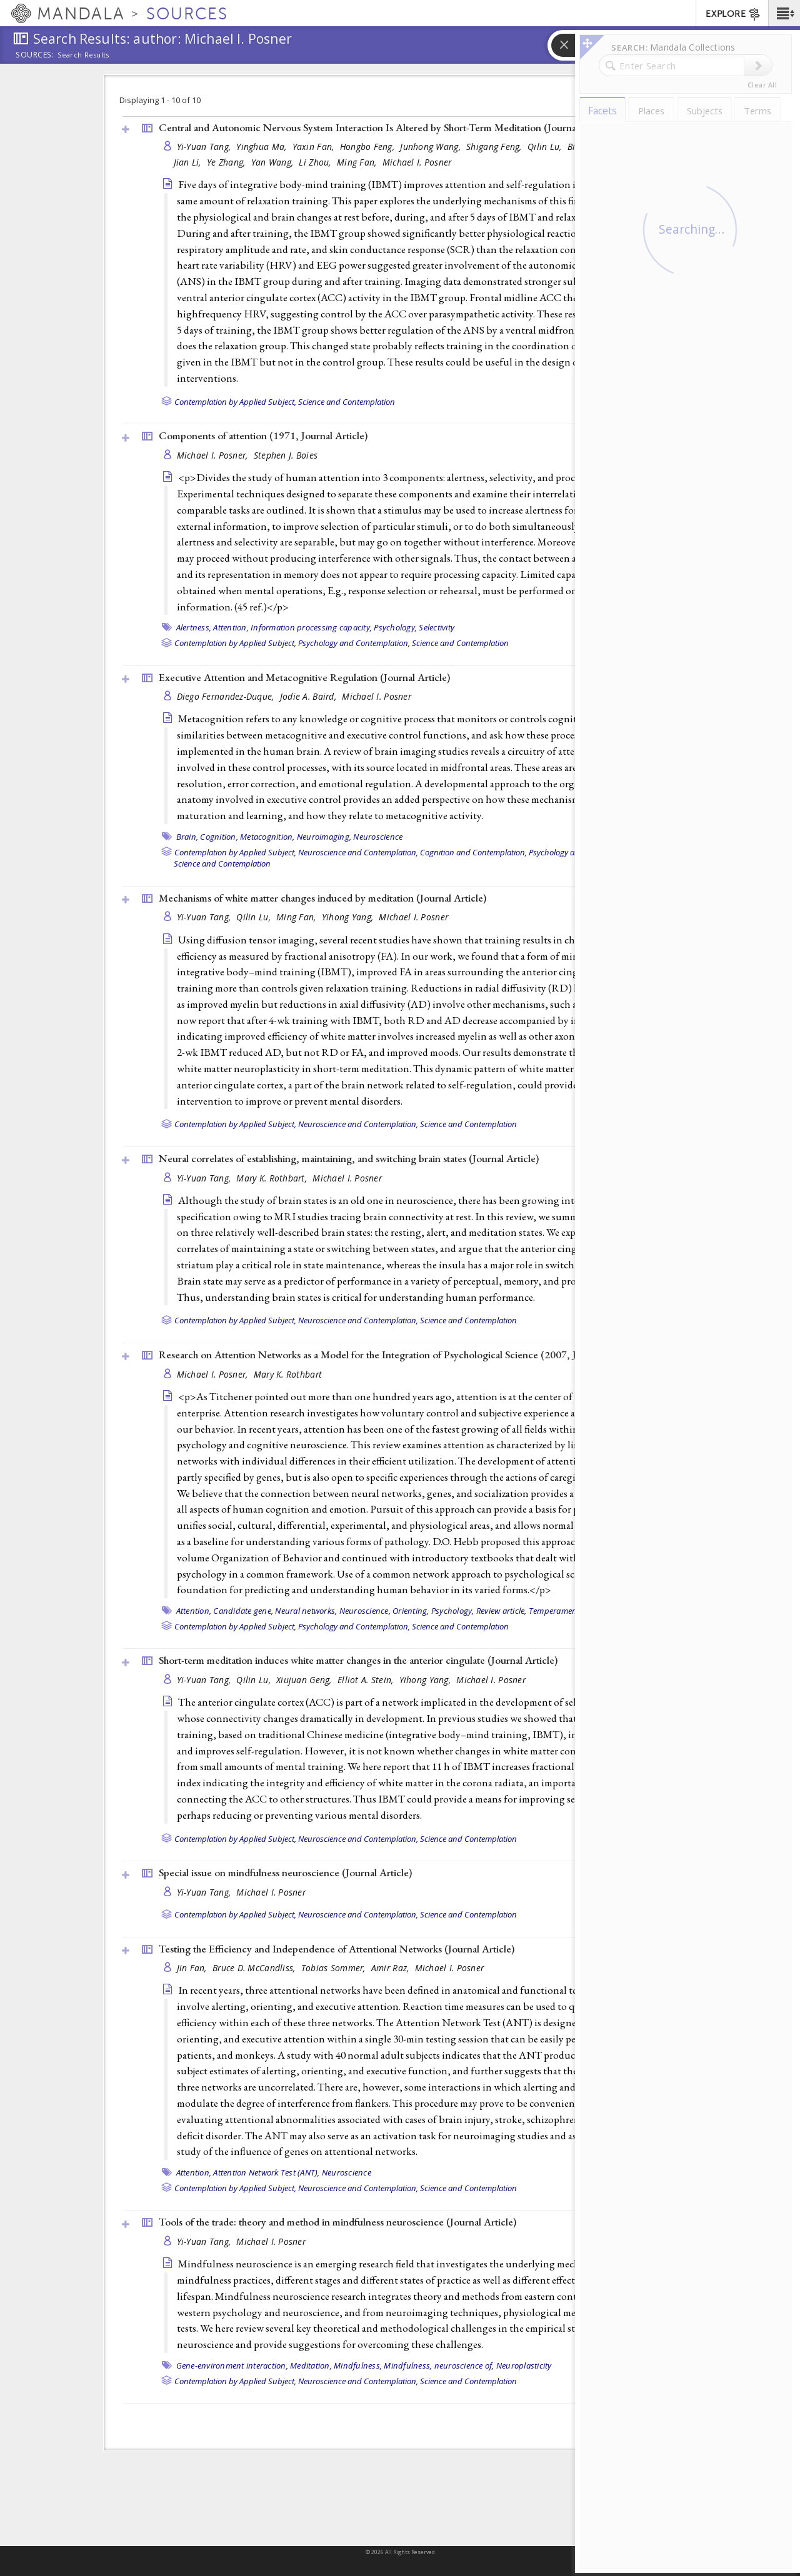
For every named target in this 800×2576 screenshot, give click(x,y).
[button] (784, 13)
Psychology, (395, 627)
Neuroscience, (365, 1610)
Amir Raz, (391, 1968)
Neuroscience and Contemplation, (358, 852)
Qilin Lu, (546, 146)
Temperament (554, 1610)
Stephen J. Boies (286, 455)
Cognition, (219, 836)
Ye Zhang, (227, 162)
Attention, (231, 627)
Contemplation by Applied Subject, (235, 401)
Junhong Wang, (431, 146)
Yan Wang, (273, 162)
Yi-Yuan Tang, (205, 146)
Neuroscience (377, 836)
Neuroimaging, (324, 836)
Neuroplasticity (524, 2365)
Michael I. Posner (417, 162)
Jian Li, (189, 162)
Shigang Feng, (495, 146)
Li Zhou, (316, 162)
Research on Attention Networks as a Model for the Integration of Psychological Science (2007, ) (399, 1354)
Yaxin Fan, (314, 146)
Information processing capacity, (311, 627)
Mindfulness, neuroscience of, (439, 2365)
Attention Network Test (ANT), (266, 2172)
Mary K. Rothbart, (272, 1178)
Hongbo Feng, (369, 146)
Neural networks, (306, 1610)
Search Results (83, 55)
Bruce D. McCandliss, (255, 1968)
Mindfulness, (358, 2365)
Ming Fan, (358, 162)
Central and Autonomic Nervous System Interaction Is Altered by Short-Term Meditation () (386, 127)
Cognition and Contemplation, (473, 852)
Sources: (35, 55)
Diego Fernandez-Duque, (227, 696)
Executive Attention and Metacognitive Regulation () (304, 677)
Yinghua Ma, (262, 146)
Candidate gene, (243, 1610)
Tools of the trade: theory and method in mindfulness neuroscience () (337, 2222)
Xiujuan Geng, (305, 1680)
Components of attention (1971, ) (263, 435)
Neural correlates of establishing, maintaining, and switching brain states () (349, 1158)
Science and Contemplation (346, 401)
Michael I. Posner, (214, 455)
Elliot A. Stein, (367, 1680)
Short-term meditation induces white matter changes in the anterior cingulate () (358, 1660)
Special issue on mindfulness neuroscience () (285, 1872)
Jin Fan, (193, 1968)
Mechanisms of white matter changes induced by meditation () (322, 898)
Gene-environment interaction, (232, 2365)
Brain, (187, 836)
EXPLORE (733, 14)
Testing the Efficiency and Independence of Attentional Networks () (336, 1949)
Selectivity (436, 627)
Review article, (501, 1610)
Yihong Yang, (349, 917)
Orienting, (410, 1610)
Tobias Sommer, (334, 1968)
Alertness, (194, 627)
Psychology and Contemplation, (354, 643)
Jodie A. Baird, (309, 696)
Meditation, (311, 2365)
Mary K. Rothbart (288, 1374)
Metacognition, (267, 836)
